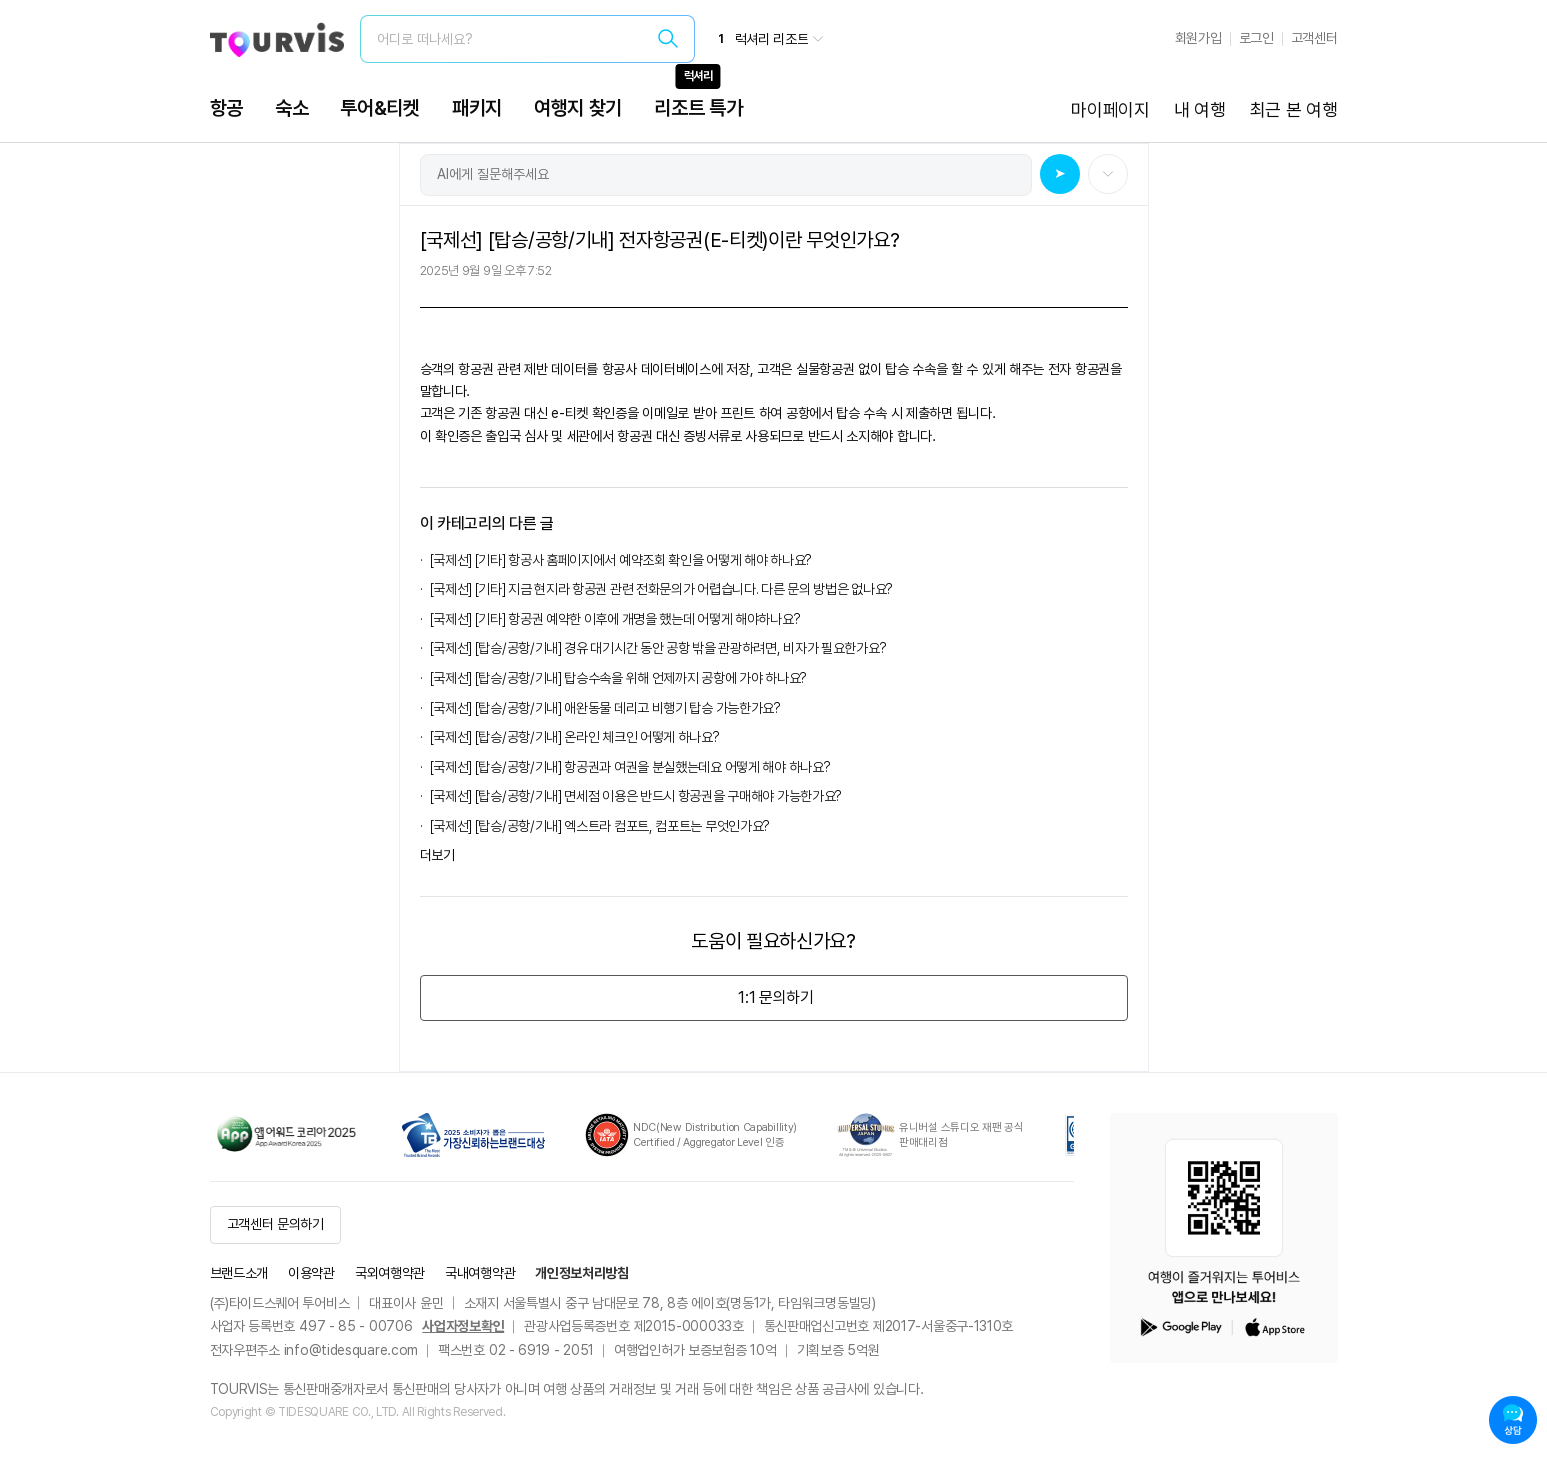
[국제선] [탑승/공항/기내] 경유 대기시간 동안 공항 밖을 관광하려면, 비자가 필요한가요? (661, 648)
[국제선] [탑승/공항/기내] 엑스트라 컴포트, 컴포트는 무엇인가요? (600, 826)
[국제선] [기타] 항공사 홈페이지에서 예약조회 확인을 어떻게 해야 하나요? (621, 560)
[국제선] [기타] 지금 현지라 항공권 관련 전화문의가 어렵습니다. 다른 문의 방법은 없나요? (661, 589)
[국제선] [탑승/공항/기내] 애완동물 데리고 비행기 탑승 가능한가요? (605, 708)
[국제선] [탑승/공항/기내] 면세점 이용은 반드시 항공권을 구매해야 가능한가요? (639, 796)
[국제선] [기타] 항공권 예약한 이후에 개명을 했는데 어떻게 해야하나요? (615, 619)
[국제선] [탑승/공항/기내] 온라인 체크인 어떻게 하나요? (575, 737)
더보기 (437, 855)
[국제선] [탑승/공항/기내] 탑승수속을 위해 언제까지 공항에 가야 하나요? (618, 678)
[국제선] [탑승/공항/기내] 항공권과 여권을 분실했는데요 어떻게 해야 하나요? (630, 767)
